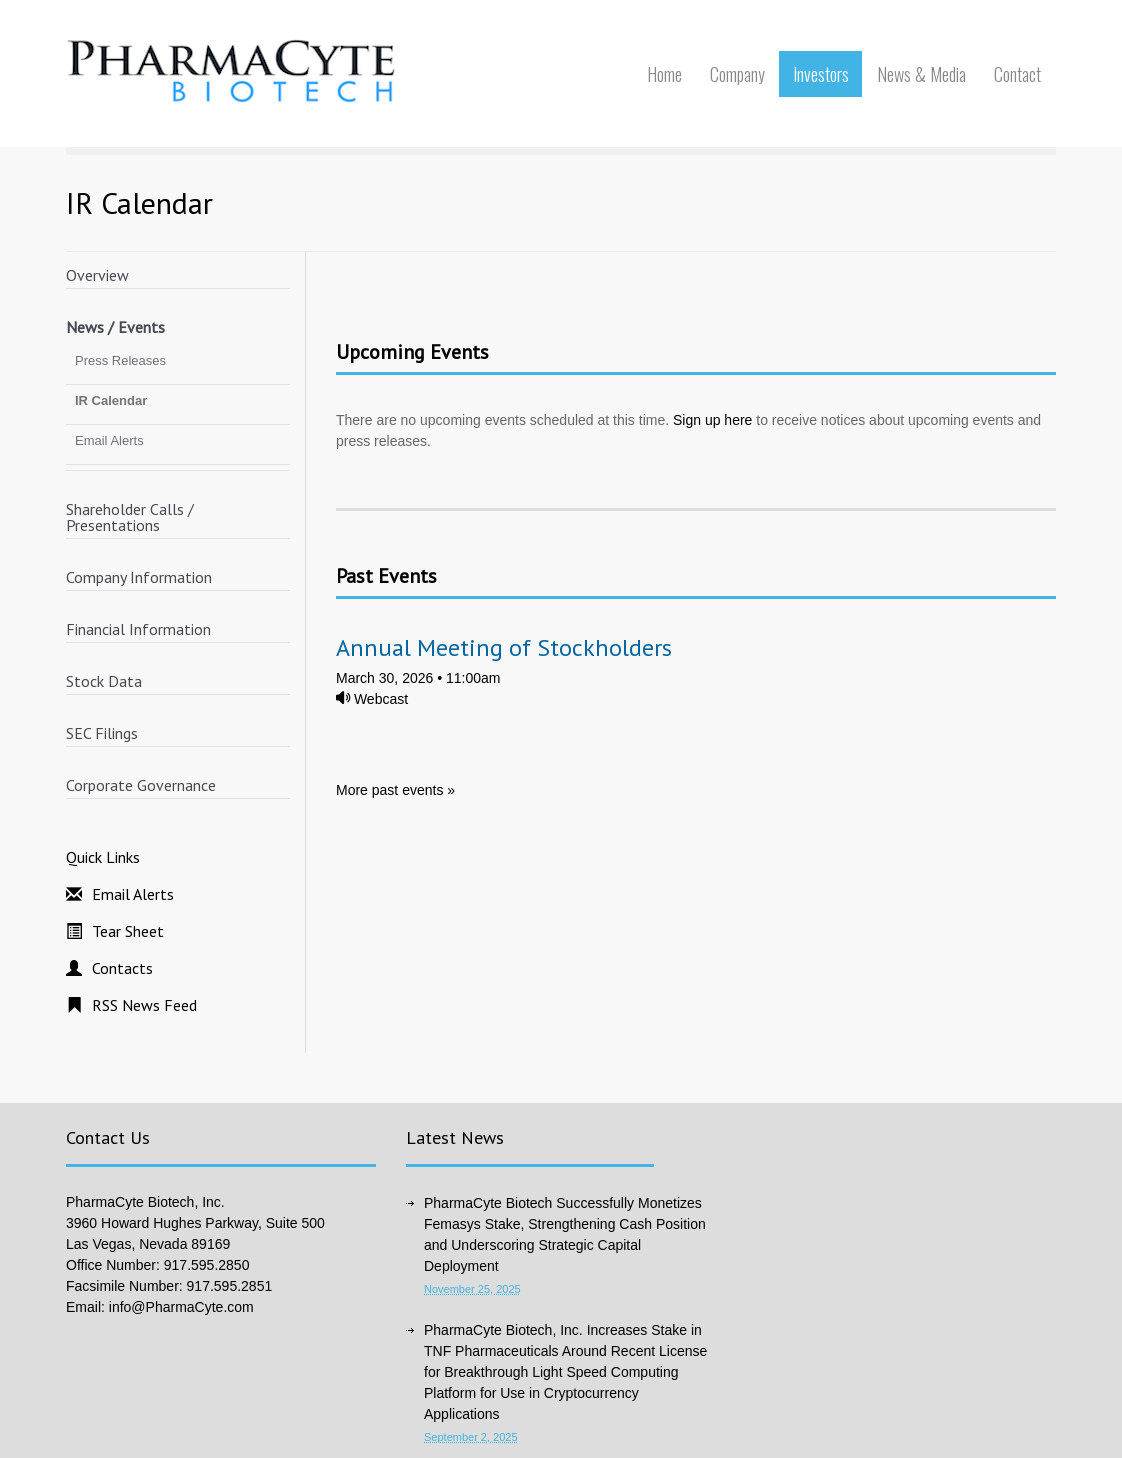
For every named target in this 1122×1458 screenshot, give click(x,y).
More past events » (395, 790)
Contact (1017, 74)
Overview (97, 275)
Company (737, 74)
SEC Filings (102, 733)
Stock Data (104, 681)
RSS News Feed (144, 1005)
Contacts (122, 968)
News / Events (115, 327)
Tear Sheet (128, 931)
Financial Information (138, 629)
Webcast (372, 699)
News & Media (921, 74)
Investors (821, 74)
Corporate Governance (141, 785)
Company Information (139, 577)
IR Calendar (111, 400)
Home (664, 74)
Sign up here (712, 420)
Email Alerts (109, 440)
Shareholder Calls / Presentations (130, 517)
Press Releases (120, 360)
